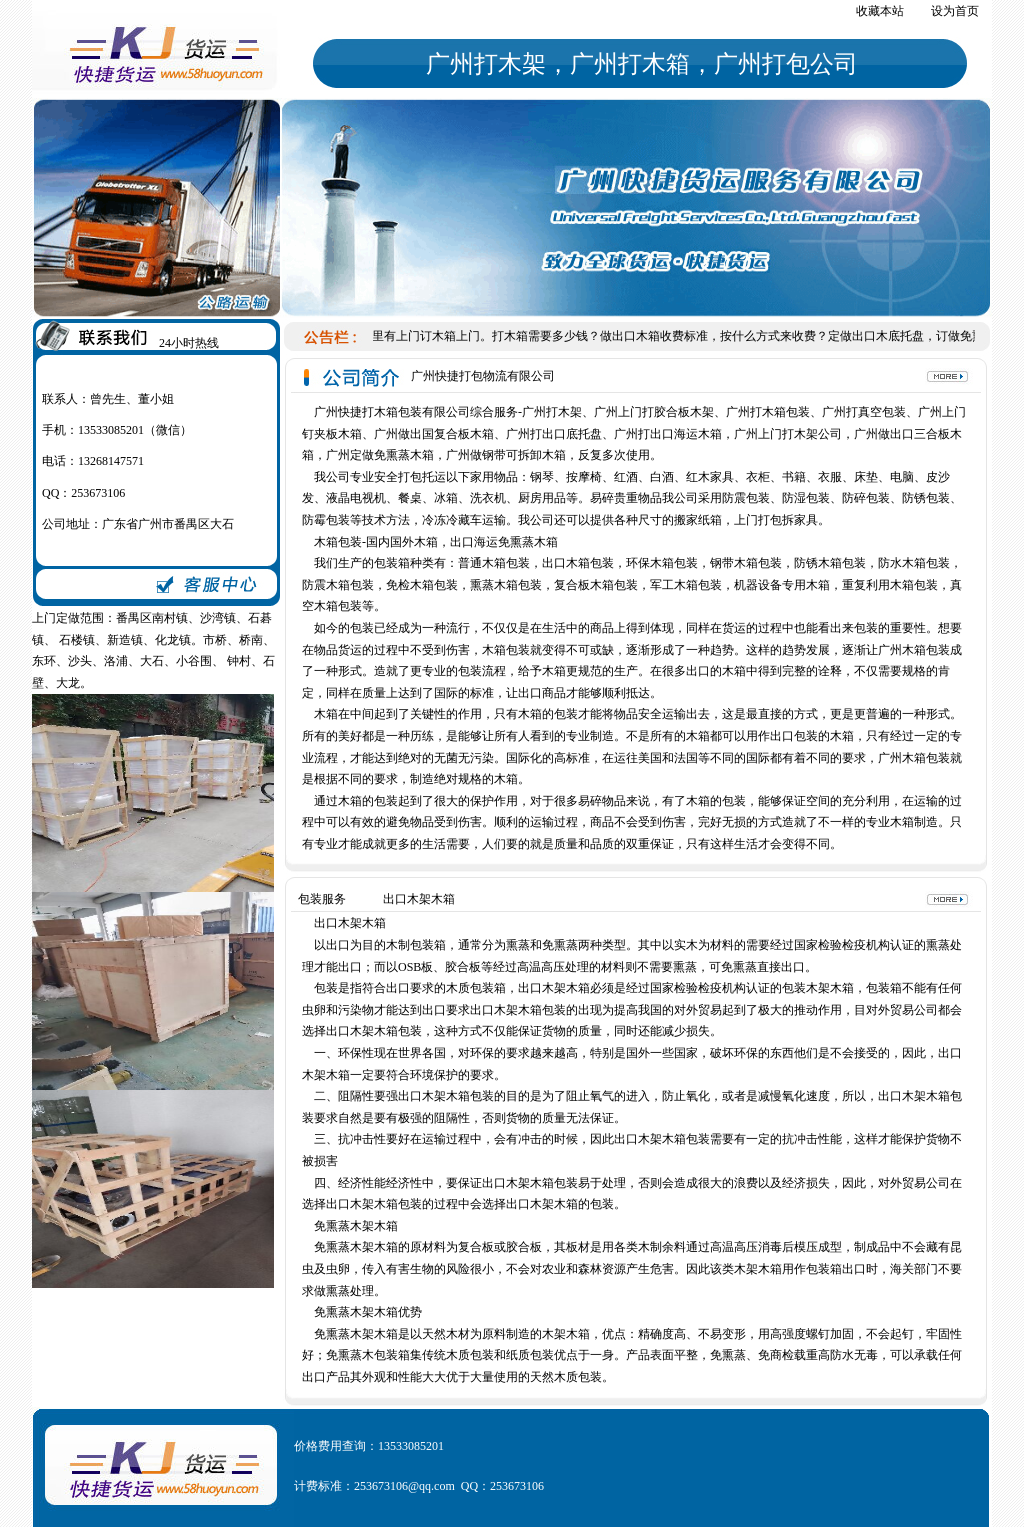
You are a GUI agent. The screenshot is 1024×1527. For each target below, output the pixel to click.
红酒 (626, 477)
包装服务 (322, 899)
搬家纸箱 (698, 520)
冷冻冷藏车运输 (464, 520)
